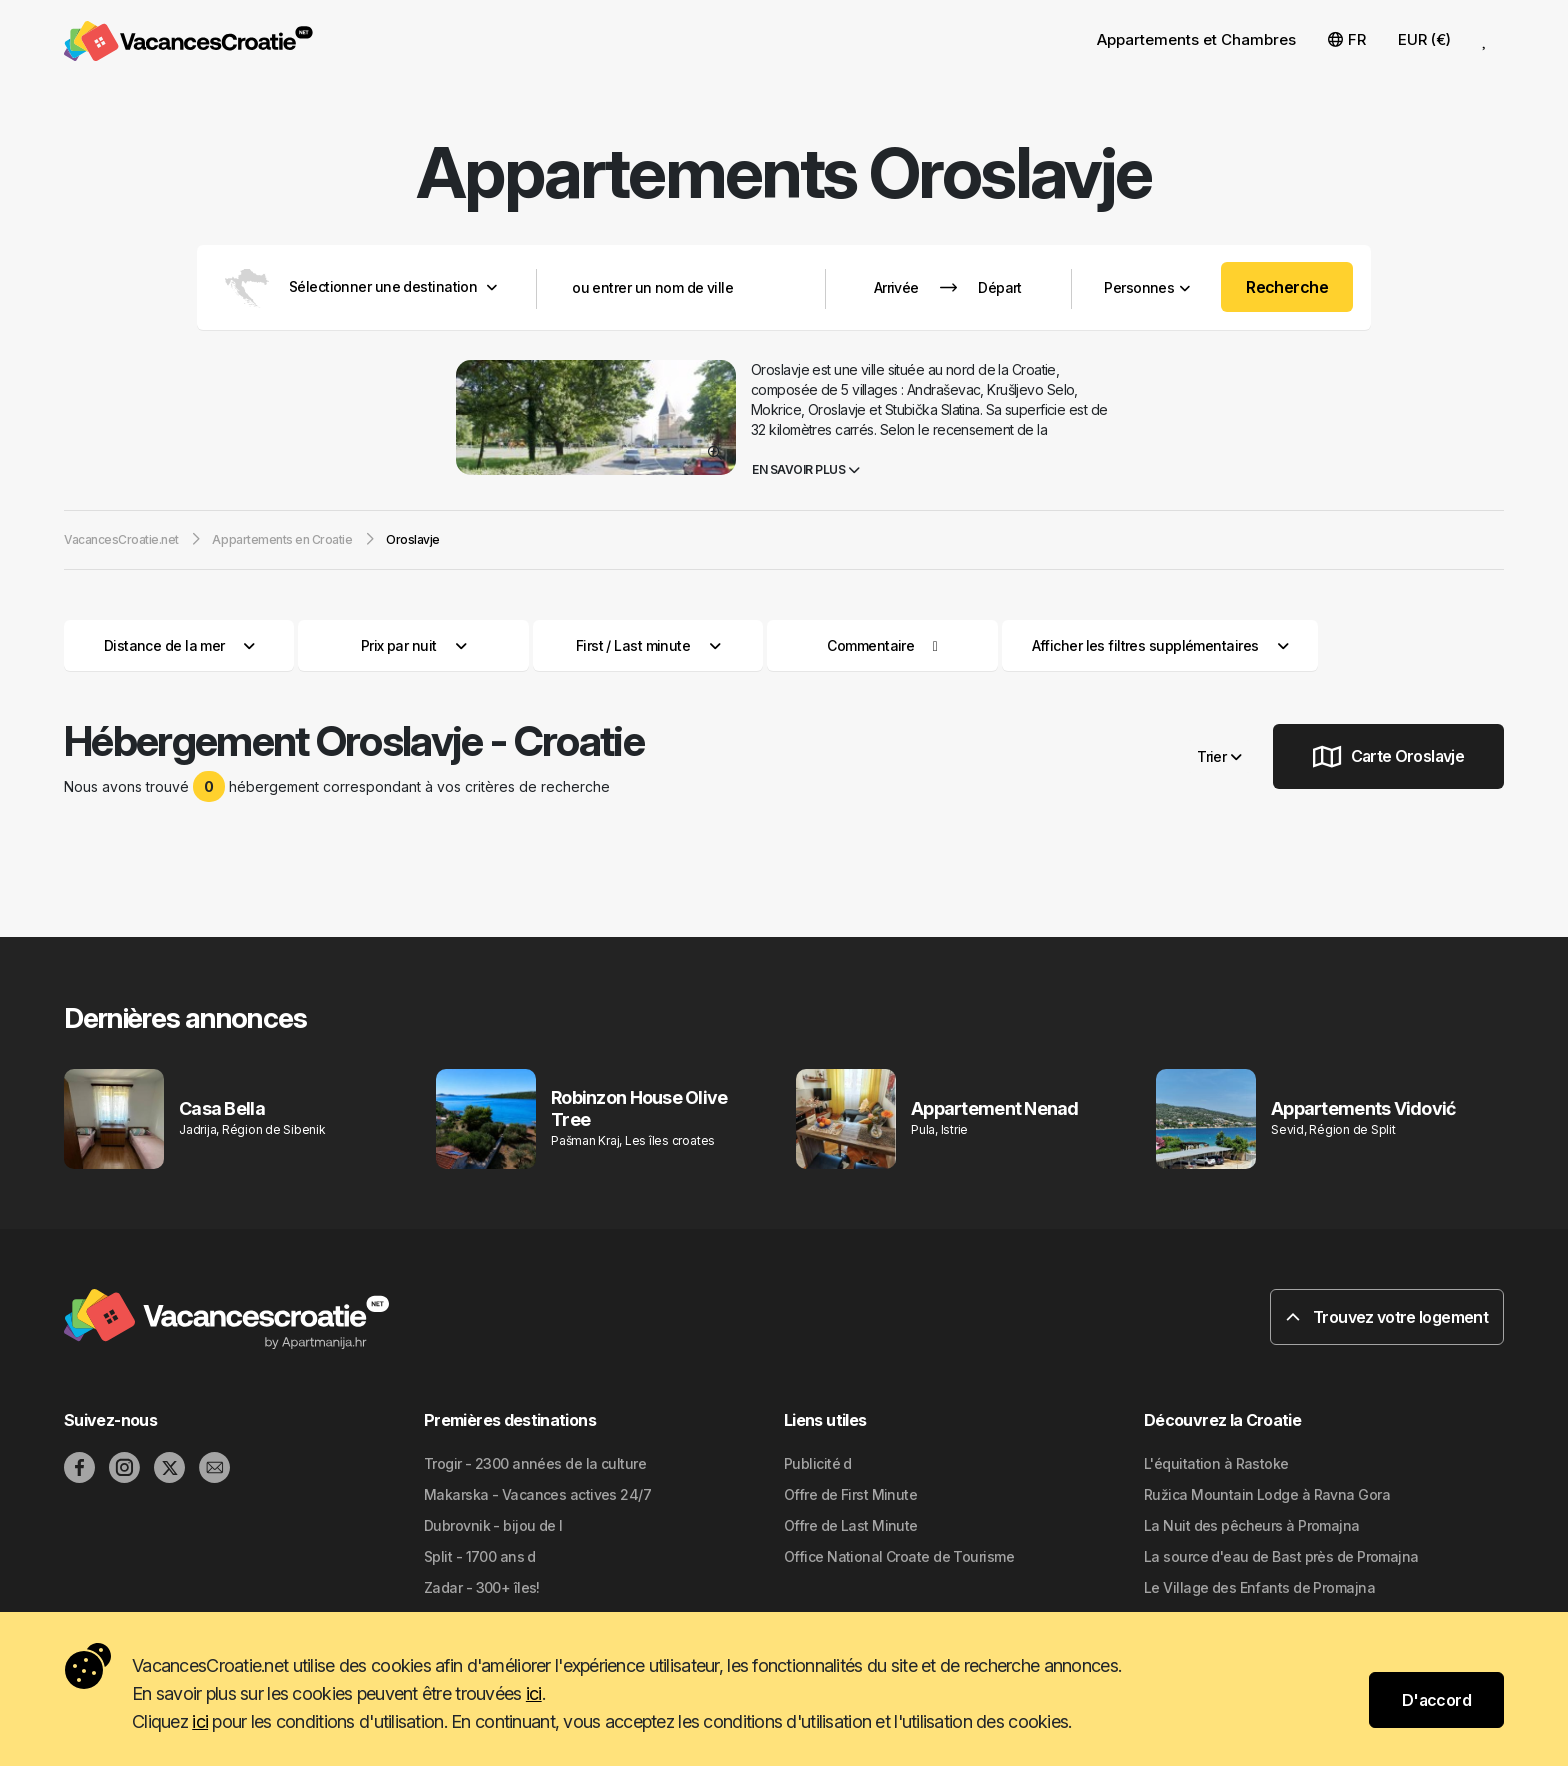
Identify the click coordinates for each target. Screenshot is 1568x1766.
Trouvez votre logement (1387, 1317)
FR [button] (1347, 39)
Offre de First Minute (850, 1494)
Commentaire (870, 645)
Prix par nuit (414, 645)
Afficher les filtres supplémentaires (1160, 645)
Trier (1219, 756)
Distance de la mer (179, 645)
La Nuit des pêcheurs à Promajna (1252, 1525)
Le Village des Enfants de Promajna (1259, 1587)
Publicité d (818, 1463)
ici (534, 1693)
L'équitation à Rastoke (1216, 1463)
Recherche (1287, 287)
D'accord (1436, 1700)
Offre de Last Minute (851, 1525)
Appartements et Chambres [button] (1196, 39)
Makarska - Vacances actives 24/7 (537, 1494)
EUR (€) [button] (1424, 39)
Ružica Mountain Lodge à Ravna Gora (1267, 1494)
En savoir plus (805, 469)
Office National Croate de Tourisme (899, 1556)
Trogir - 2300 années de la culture (535, 1463)
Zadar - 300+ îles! (482, 1587)
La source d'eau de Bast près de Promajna (1281, 1556)
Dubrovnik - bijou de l (493, 1525)
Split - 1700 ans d (480, 1556)
